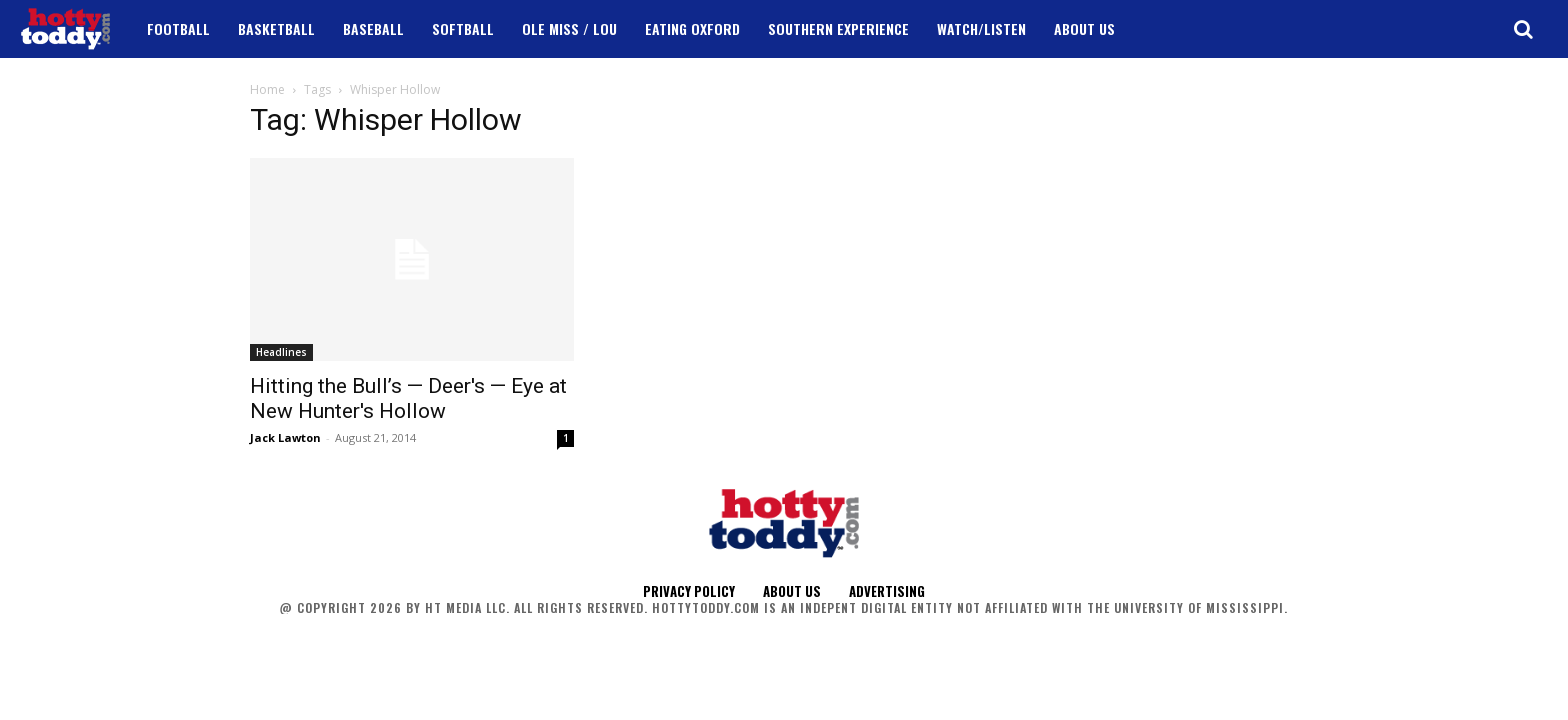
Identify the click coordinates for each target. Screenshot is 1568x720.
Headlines (281, 352)
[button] (1523, 29)
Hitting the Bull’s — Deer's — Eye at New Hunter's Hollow (408, 398)
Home (267, 89)
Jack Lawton (285, 437)
